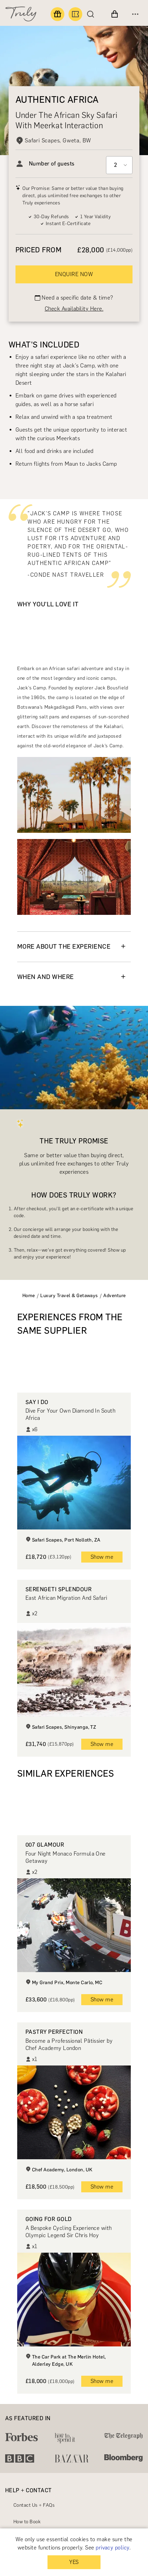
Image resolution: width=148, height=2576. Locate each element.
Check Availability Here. (74, 308)
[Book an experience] (75, 14)
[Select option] (119, 165)
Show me (102, 1557)
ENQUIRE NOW (74, 274)
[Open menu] (135, 14)
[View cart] (114, 14)
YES (73, 2562)
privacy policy (112, 2547)
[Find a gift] (57, 14)
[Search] (92, 14)
